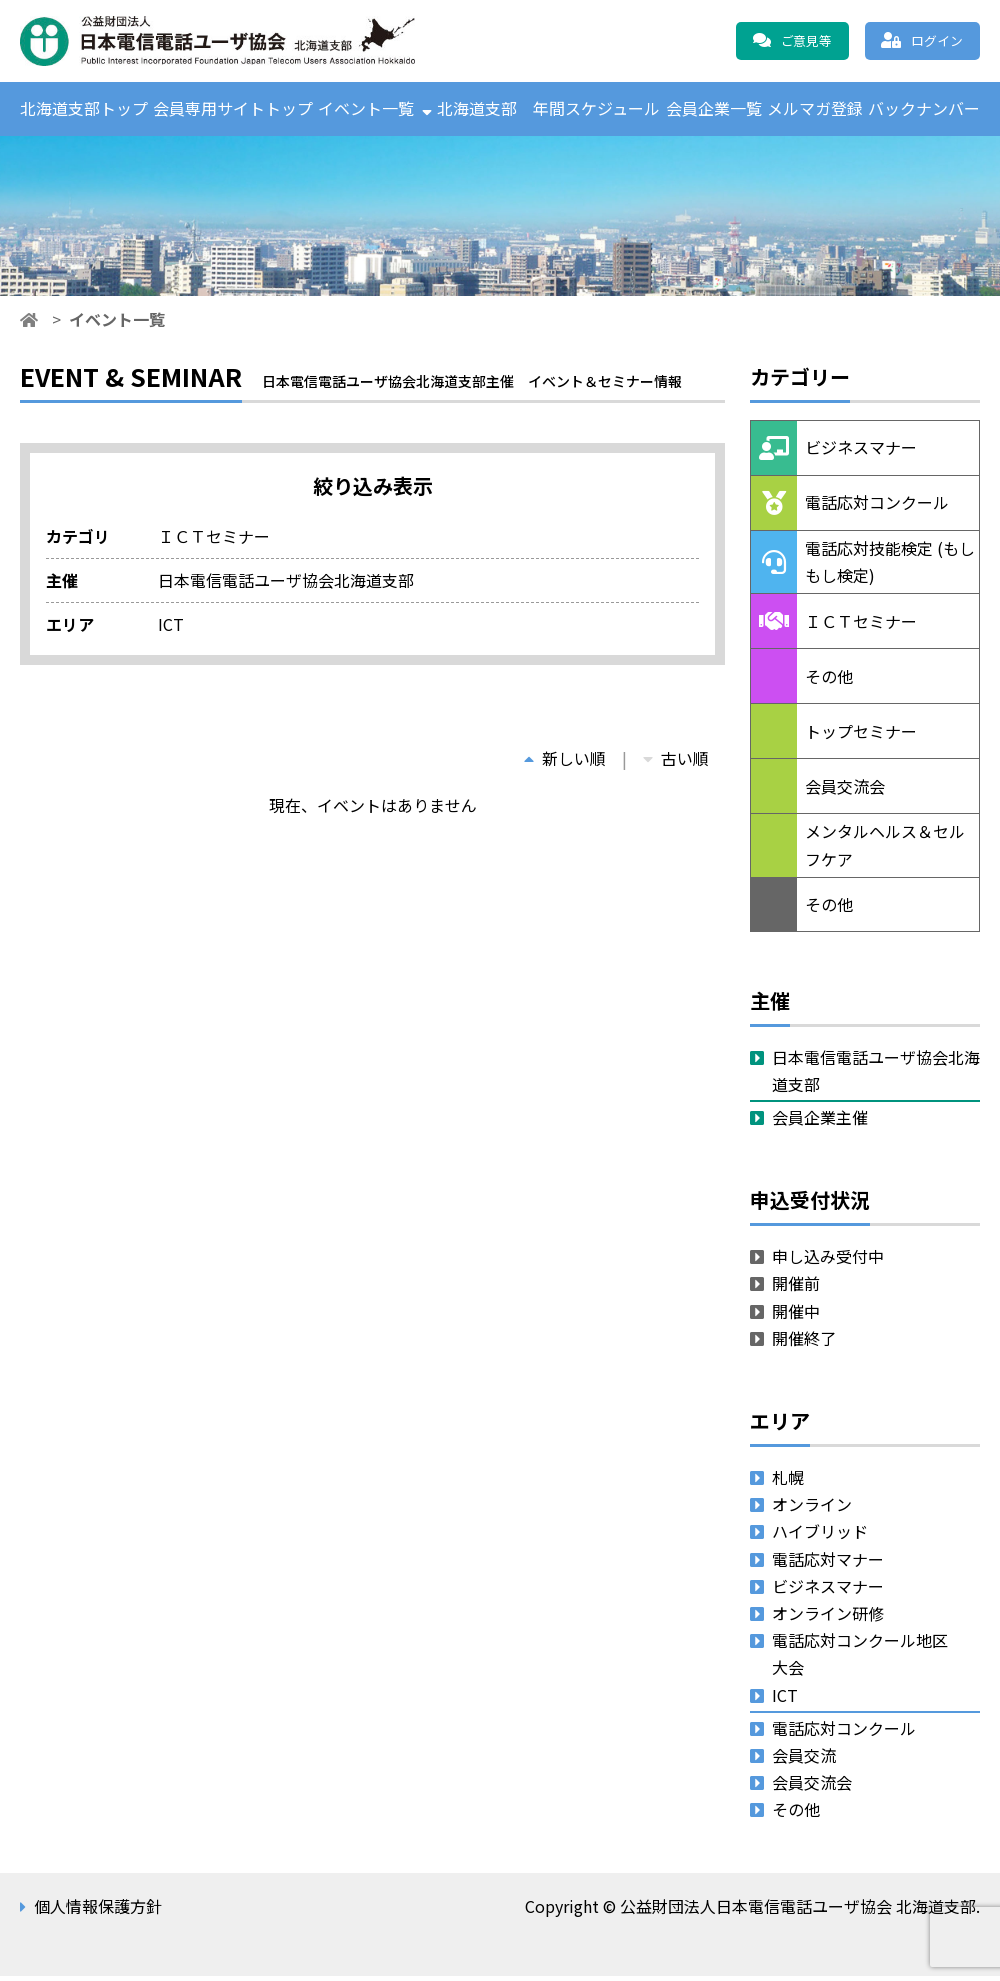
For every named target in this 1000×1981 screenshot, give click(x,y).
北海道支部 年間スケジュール (548, 111)
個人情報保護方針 (98, 1912)
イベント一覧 (366, 111)
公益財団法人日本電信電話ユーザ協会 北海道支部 (235, 41)
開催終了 (804, 1343)
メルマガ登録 (815, 111)
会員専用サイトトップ (233, 111)
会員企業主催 (820, 1123)
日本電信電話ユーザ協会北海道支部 (876, 1075)
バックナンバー (924, 111)
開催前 (796, 1289)
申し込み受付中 (828, 1262)
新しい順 (565, 763)
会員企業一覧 (714, 111)
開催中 (796, 1316)
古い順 (676, 763)
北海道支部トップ (84, 111)
